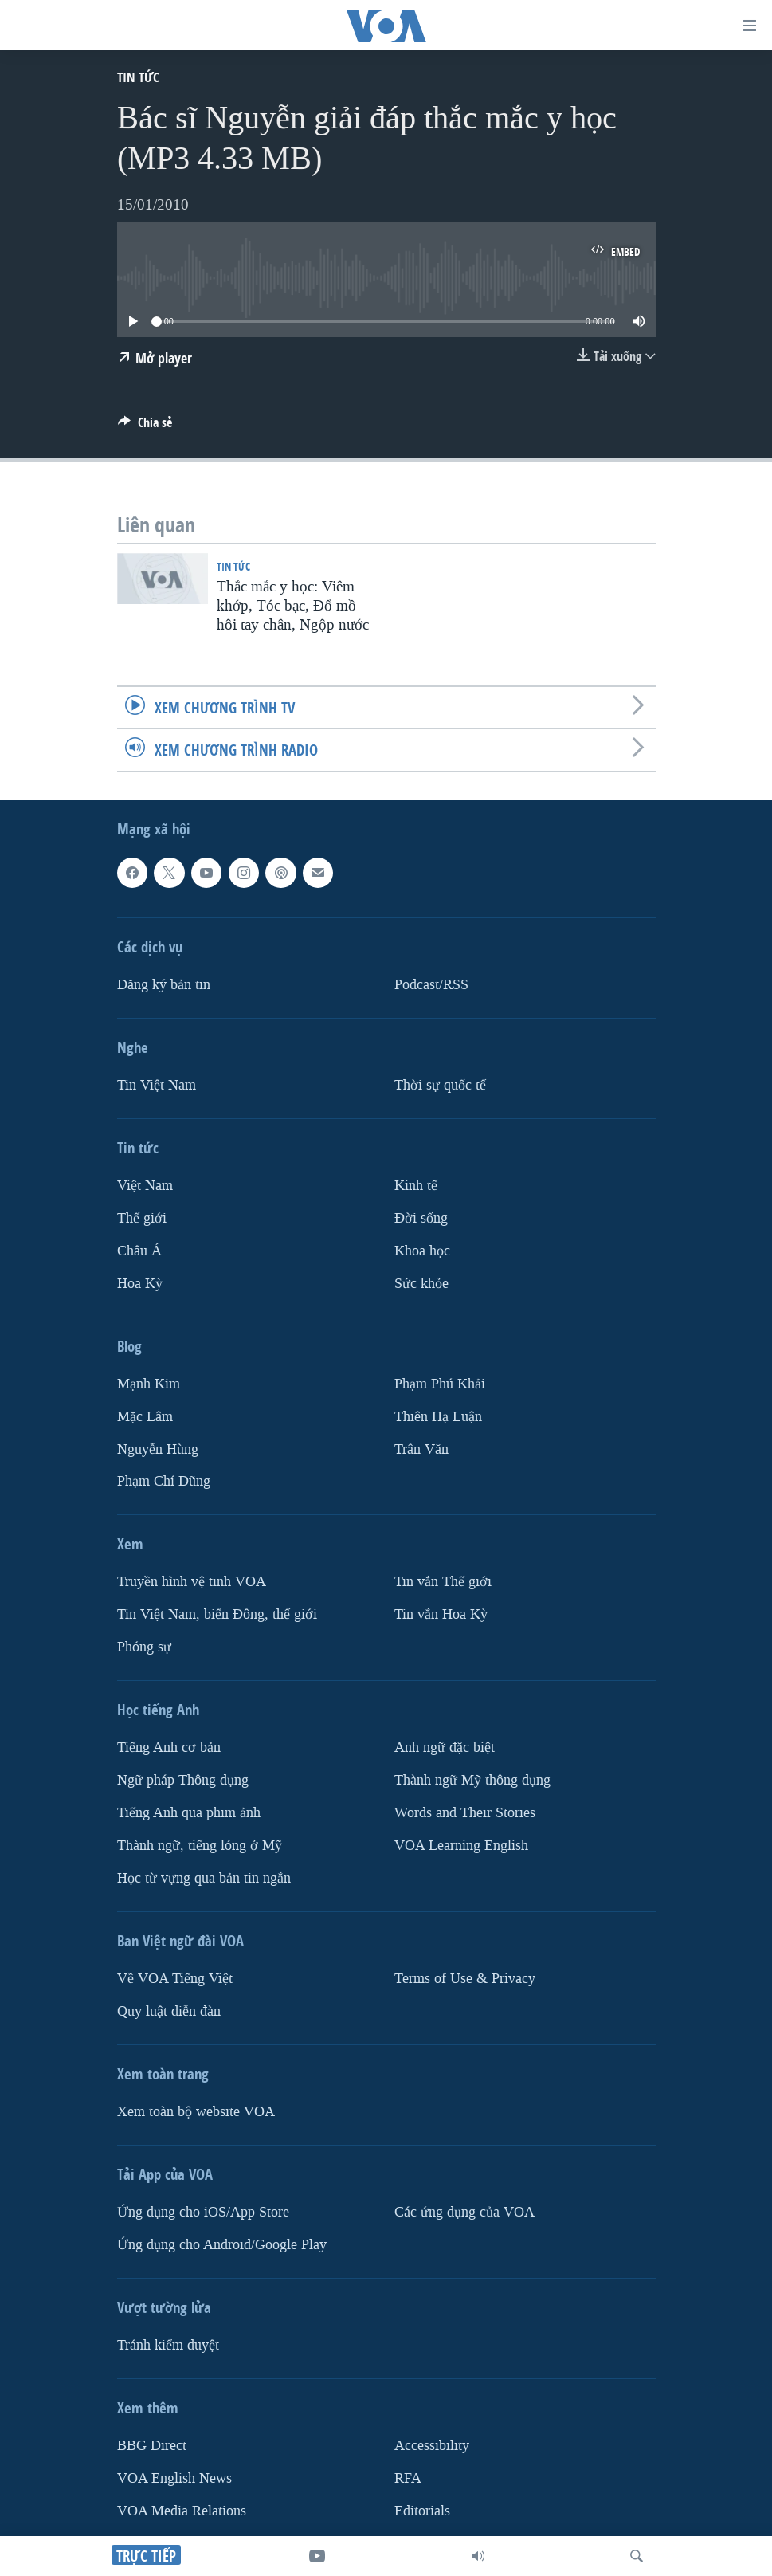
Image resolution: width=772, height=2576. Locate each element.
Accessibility (431, 2446)
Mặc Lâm (145, 1416)
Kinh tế (415, 1185)
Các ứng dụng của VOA (464, 2212)
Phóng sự (144, 1647)
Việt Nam (145, 1185)
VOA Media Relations (181, 2511)
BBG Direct (151, 2446)
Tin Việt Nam (156, 1085)
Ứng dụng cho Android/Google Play (222, 2245)
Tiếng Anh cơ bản (169, 1747)
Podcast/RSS (431, 985)
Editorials (422, 2511)
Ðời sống (421, 1218)
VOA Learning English (461, 1845)
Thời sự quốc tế (440, 1085)
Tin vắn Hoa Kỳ (441, 1614)
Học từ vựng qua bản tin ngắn (204, 1878)
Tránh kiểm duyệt (168, 2345)
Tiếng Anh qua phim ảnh (189, 1813)
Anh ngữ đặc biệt (444, 1747)
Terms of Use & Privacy (464, 1978)
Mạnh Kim (148, 1383)
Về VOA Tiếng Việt (175, 1978)
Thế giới (142, 1218)
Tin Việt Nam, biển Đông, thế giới (217, 1614)
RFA (407, 2478)
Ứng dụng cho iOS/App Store (203, 2212)
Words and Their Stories (464, 1813)
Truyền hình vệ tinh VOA (191, 1582)
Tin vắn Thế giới (443, 1582)
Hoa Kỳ (140, 1283)
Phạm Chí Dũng (163, 1481)
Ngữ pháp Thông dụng (183, 1780)
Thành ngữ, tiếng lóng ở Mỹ (199, 1845)
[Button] (145, 426)
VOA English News (174, 2478)
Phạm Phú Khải (439, 1383)
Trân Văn (421, 1448)
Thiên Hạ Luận (438, 1416)
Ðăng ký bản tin (163, 985)
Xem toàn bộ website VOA (196, 2112)
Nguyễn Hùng (157, 1448)
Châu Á (139, 1250)
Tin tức (138, 77)
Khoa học (422, 1250)
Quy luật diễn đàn (169, 2011)
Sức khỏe (421, 1283)
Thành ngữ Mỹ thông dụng (472, 1780)
